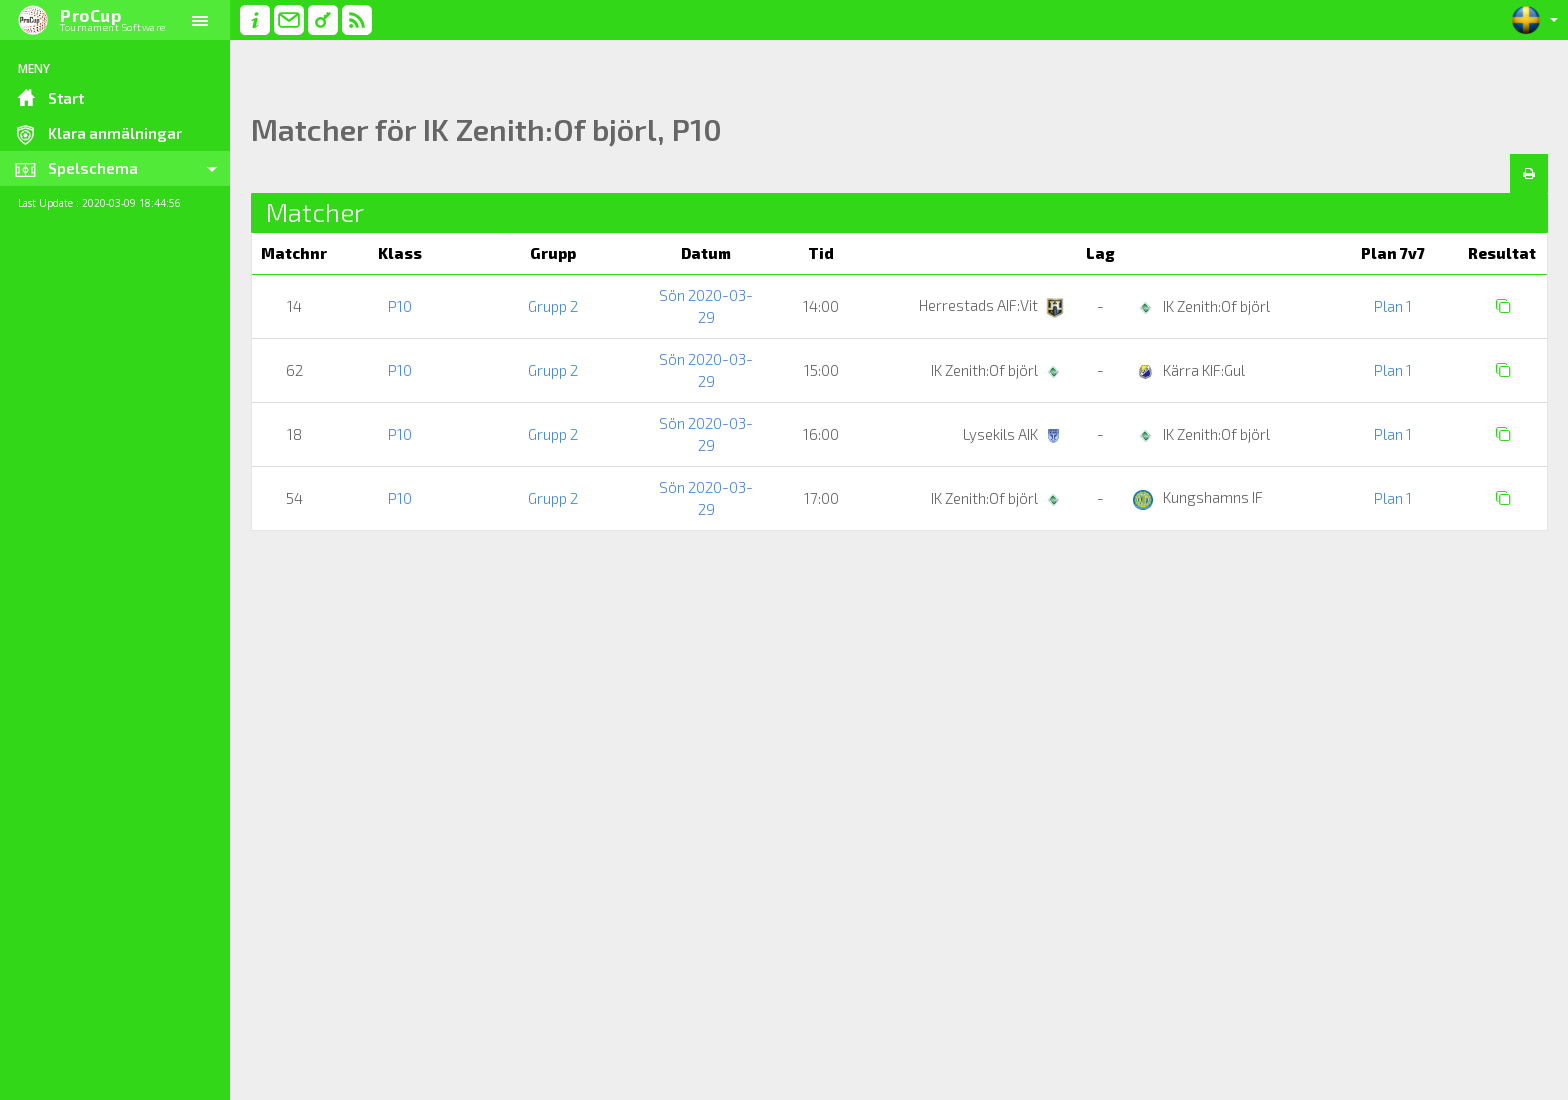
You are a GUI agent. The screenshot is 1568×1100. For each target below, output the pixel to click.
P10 (400, 306)
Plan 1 (1393, 306)
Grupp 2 (553, 306)
